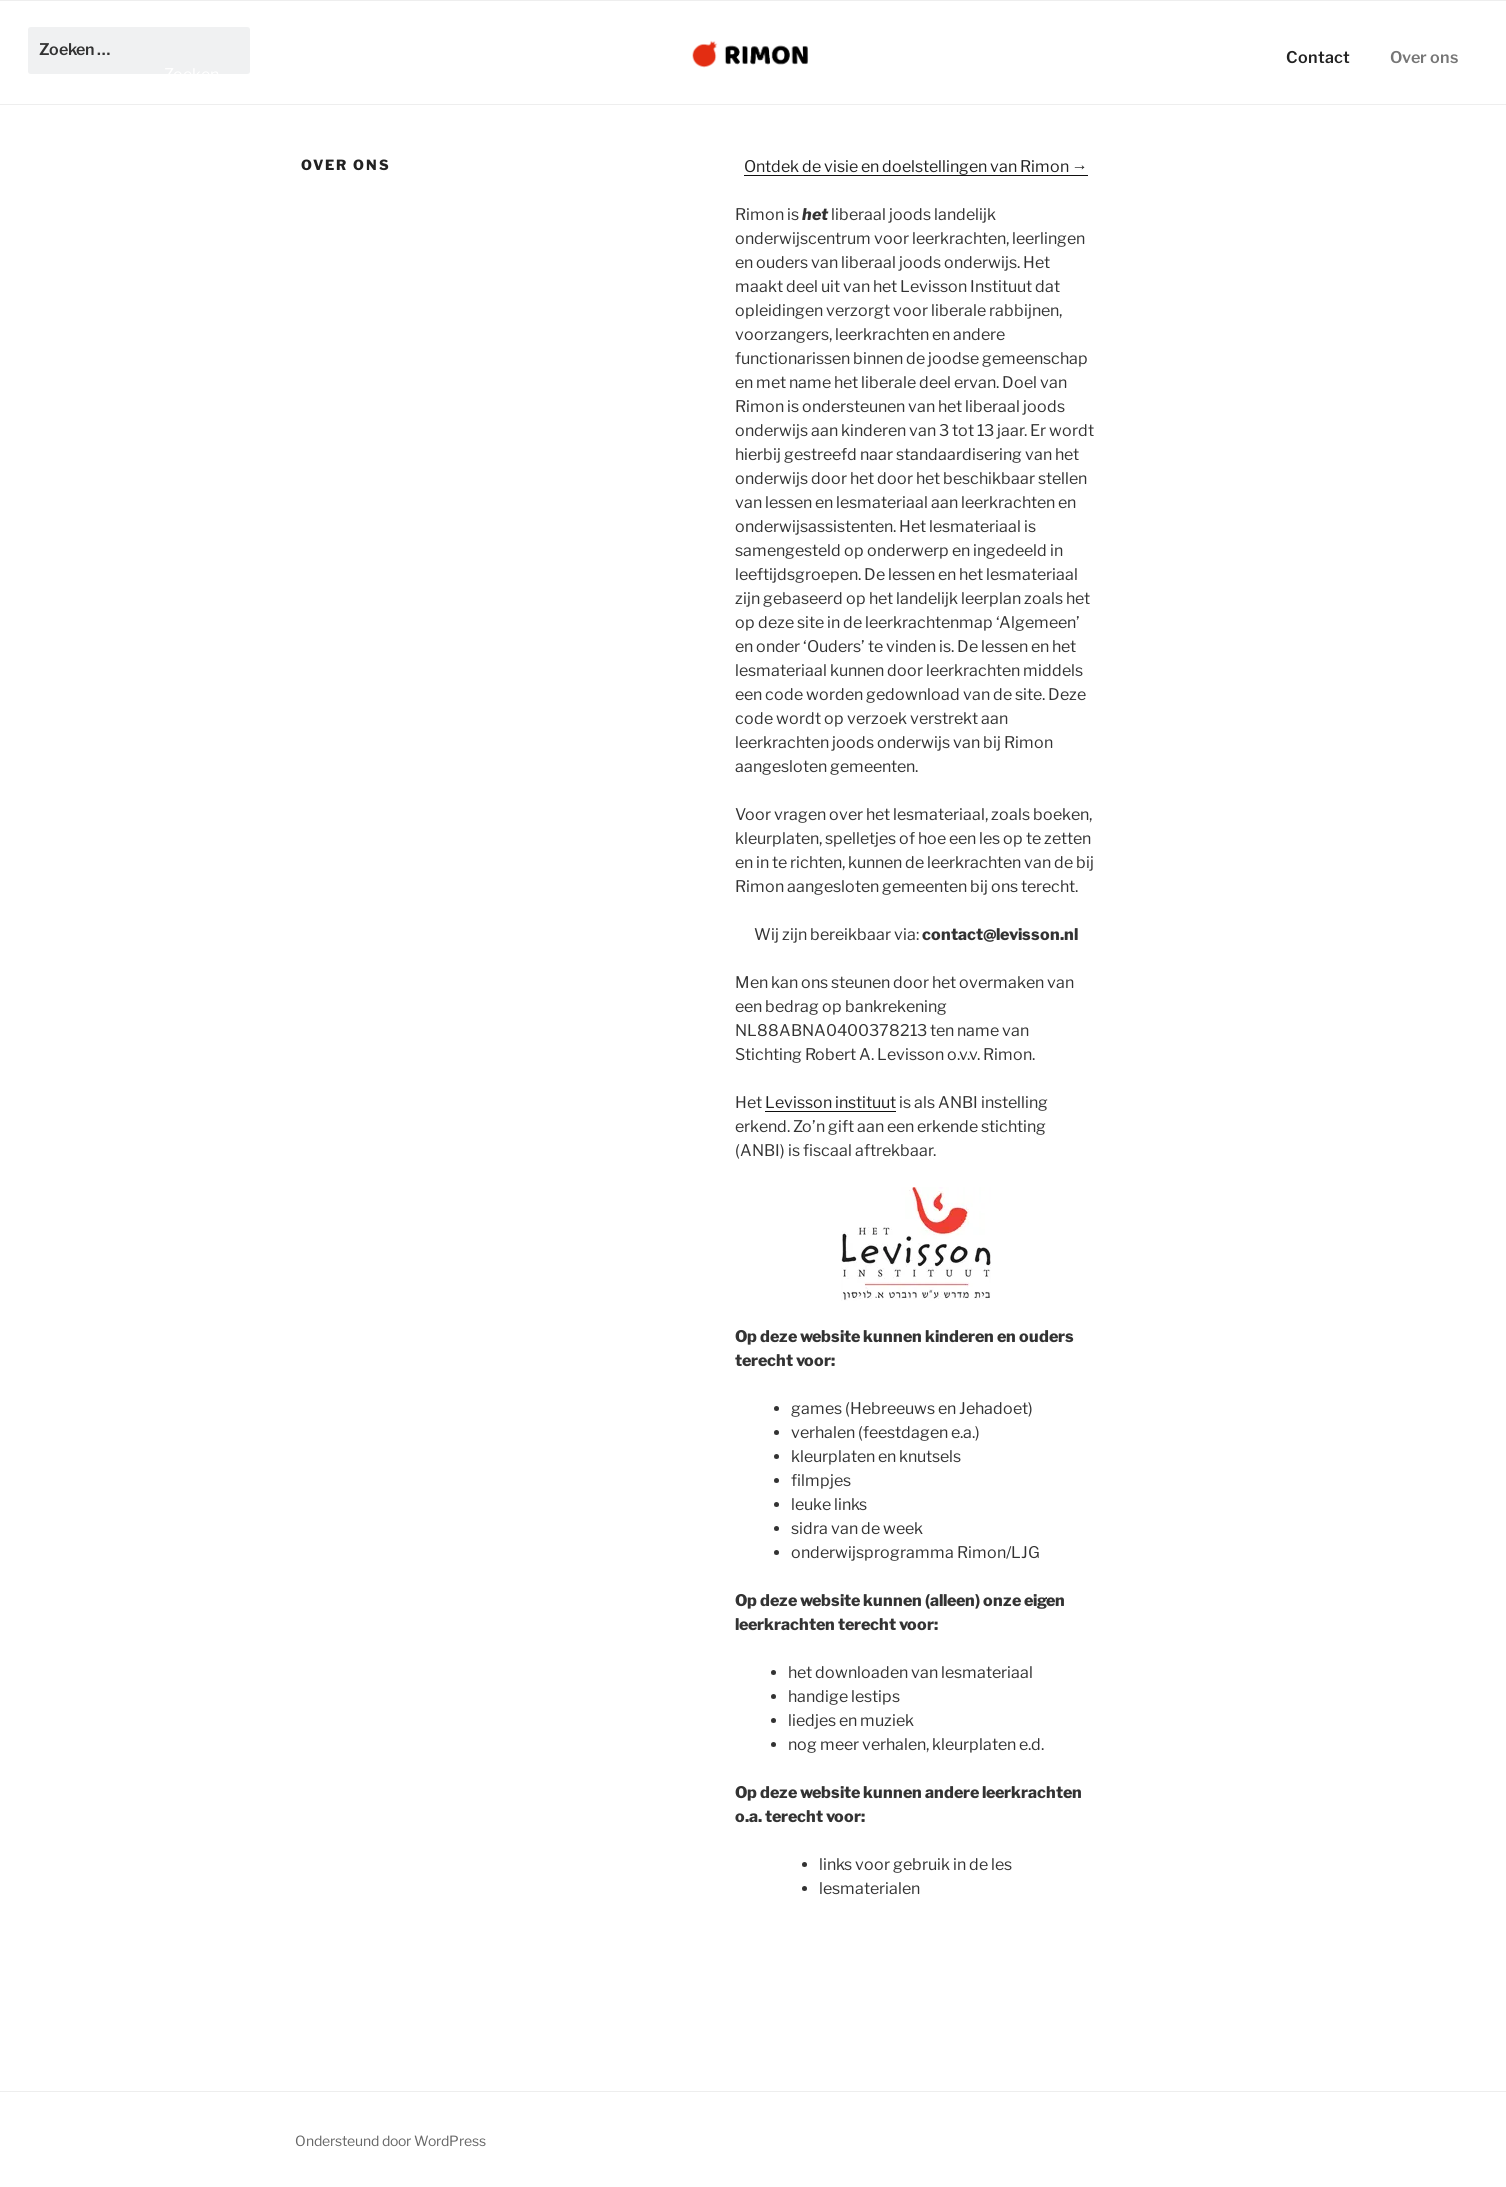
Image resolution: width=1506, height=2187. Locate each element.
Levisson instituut (830, 1102)
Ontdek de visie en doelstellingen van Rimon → (916, 166)
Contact (1318, 57)
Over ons (1424, 57)
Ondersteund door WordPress (390, 2140)
